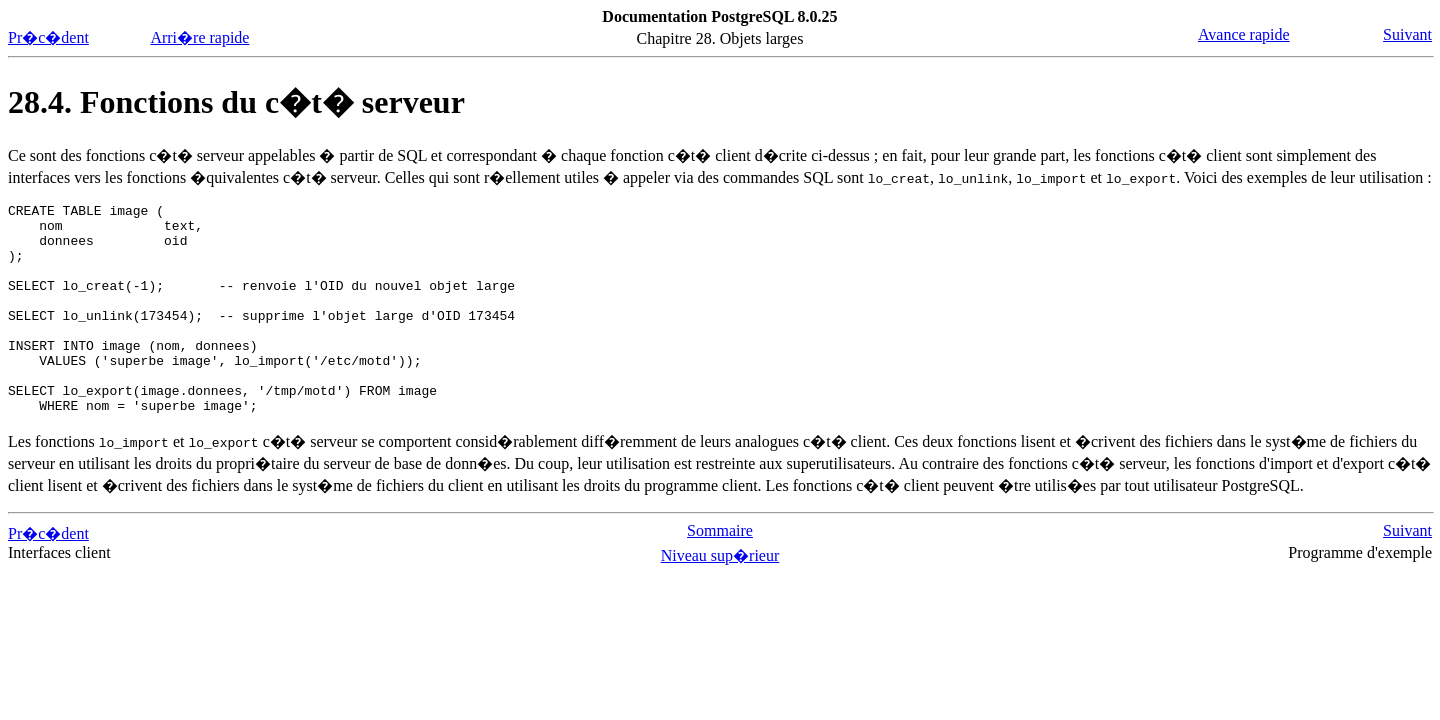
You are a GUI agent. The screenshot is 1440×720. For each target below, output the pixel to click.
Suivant (1407, 34)
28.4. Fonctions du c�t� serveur (236, 102)
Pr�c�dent (48, 37)
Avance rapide (1244, 34)
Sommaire (720, 572)
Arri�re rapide (199, 37)
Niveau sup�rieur (720, 597)
